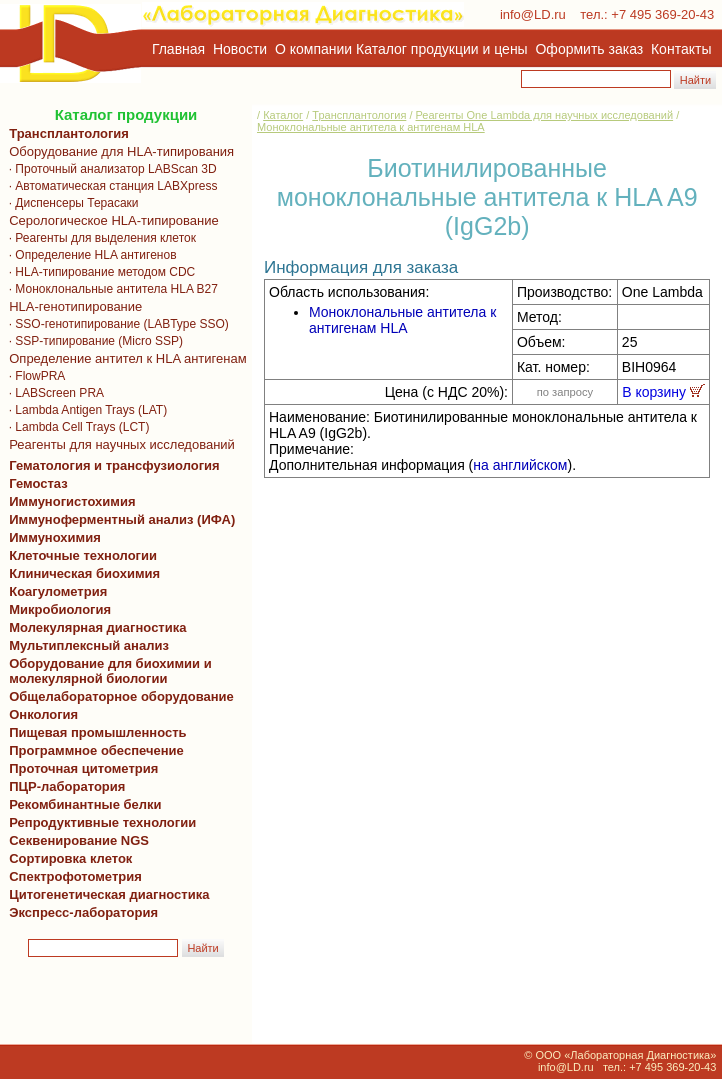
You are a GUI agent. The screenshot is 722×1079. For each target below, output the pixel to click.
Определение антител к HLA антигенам (124, 358)
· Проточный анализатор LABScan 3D (109, 169)
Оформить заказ (590, 49)
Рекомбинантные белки (82, 804)
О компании (311, 49)
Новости (240, 49)
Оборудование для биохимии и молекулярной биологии (107, 671)
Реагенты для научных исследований (118, 444)
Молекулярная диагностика (94, 627)
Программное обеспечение (96, 750)
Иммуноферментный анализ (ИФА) (118, 519)
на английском (520, 465)
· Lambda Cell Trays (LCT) (75, 427)
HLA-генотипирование (72, 306)
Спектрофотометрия (75, 876)
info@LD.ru (533, 14)
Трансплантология (65, 133)
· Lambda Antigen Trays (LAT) (84, 410)
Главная (178, 49)
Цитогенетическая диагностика (105, 894)
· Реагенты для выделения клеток (99, 238)
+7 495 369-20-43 (662, 14)
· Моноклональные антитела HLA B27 (110, 289)
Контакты (681, 49)
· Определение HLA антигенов (89, 255)
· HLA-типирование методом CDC (98, 272)
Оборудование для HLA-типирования (118, 151)
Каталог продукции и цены (441, 49)
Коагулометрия (58, 591)
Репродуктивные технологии (99, 822)
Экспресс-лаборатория (83, 912)
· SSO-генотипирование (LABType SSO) (115, 324)
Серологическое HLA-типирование (110, 220)
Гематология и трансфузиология (111, 465)
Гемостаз (38, 483)
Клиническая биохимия (81, 573)
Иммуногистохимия (69, 501)
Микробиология (60, 609)
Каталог (283, 115)
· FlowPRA (33, 376)
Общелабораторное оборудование (118, 696)
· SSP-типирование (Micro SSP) (92, 341)
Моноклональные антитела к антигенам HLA (371, 127)
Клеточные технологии (79, 555)
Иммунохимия (55, 537)
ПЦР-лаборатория (63, 786)
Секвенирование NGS (75, 840)
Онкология (43, 714)
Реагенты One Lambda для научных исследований (545, 115)
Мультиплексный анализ (89, 645)
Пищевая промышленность (98, 732)
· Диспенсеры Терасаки (70, 203)
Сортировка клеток (67, 858)
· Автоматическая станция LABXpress (109, 186)
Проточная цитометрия (80, 768)
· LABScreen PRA (53, 393)
